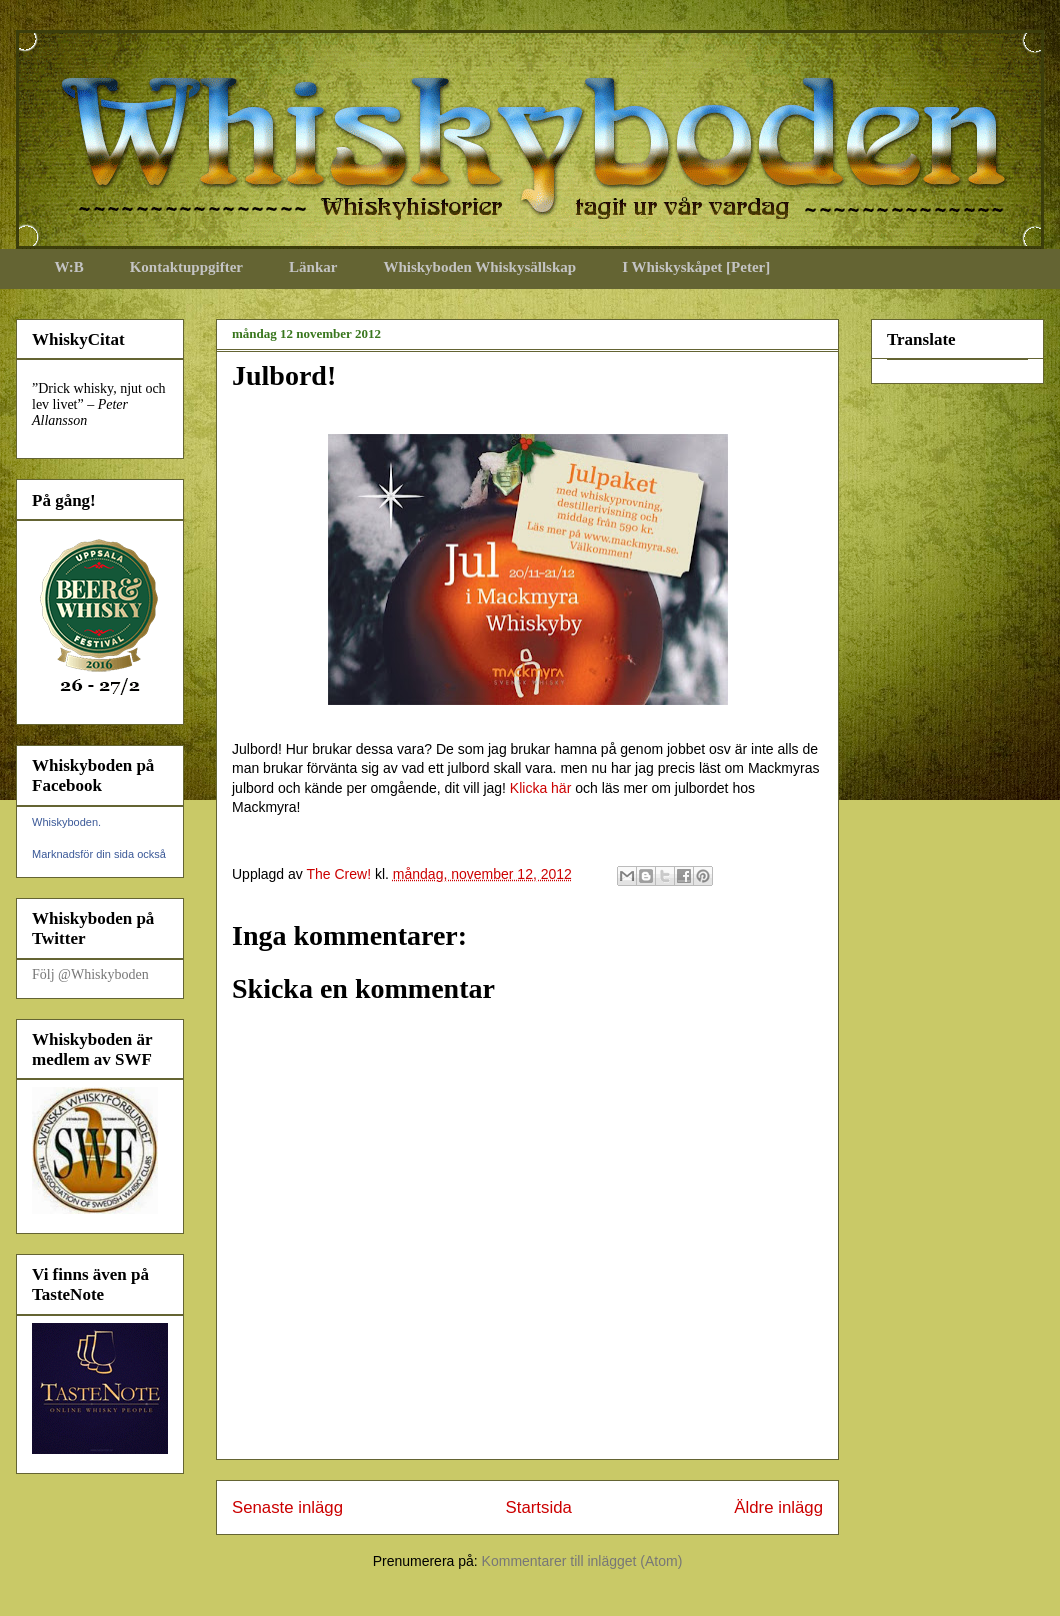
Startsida (539, 1507)
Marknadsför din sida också (99, 854)
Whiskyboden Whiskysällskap (479, 267)
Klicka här (540, 788)
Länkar (313, 267)
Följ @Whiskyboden (90, 974)
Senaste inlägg (287, 1507)
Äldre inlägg (778, 1507)
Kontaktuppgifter (186, 267)
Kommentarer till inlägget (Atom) (582, 1561)
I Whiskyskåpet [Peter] (696, 267)
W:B (69, 267)
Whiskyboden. (66, 822)
